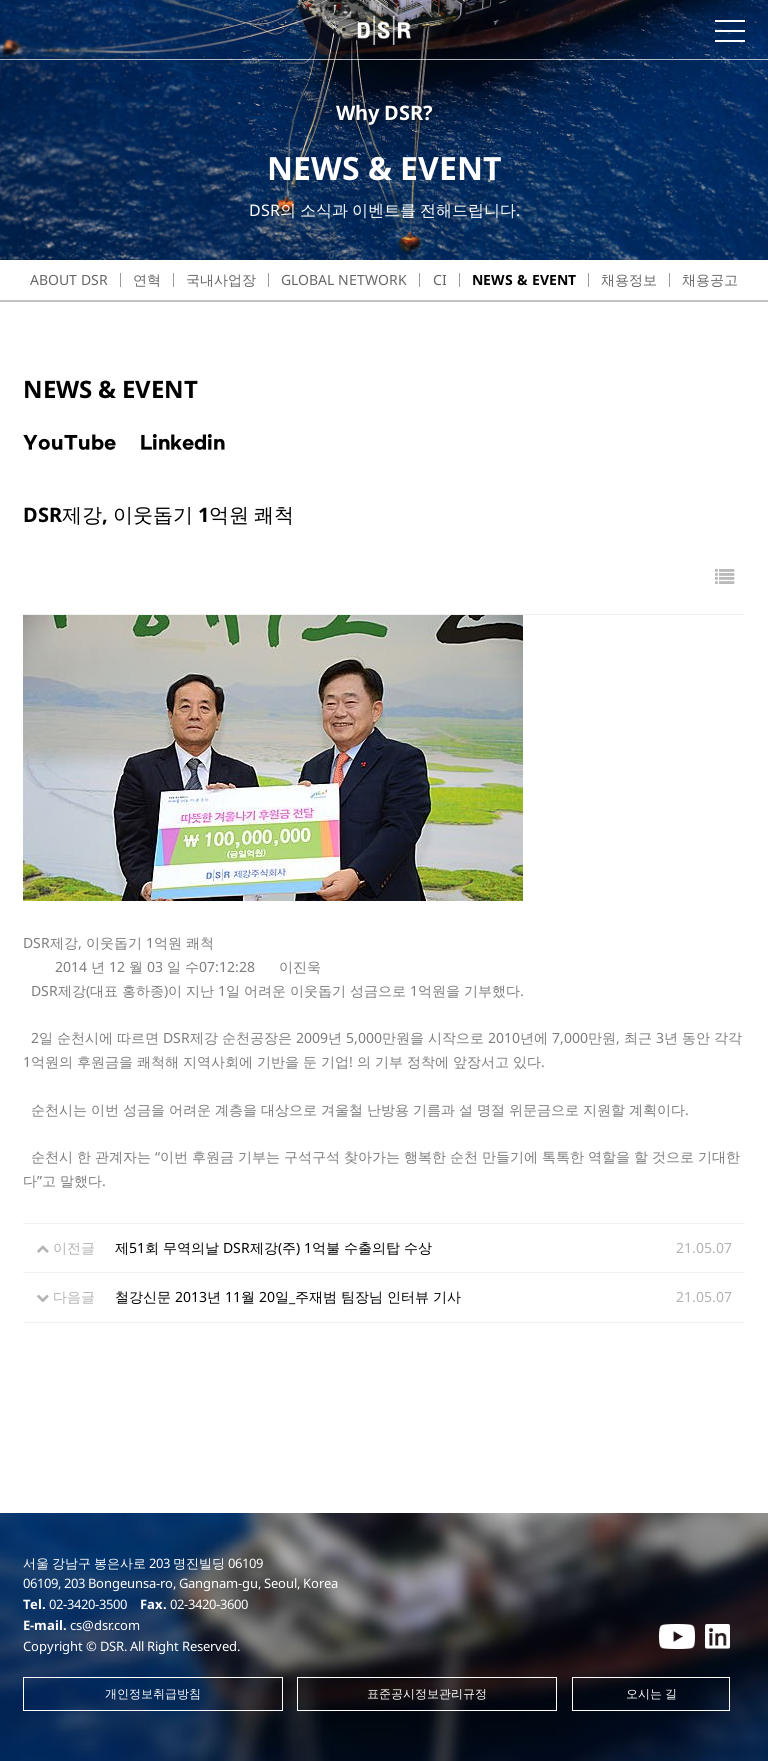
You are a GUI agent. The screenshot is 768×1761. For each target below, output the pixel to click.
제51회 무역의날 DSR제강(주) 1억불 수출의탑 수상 (273, 1247)
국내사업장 (221, 279)
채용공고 (710, 279)
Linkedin (182, 443)
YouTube (69, 443)
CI (440, 279)
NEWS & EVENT (524, 279)
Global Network (344, 279)
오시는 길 (651, 1693)
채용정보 (629, 279)
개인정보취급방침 (153, 1693)
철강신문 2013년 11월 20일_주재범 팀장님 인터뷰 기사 (288, 1296)
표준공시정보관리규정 (427, 1693)
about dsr (69, 279)
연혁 (147, 279)
